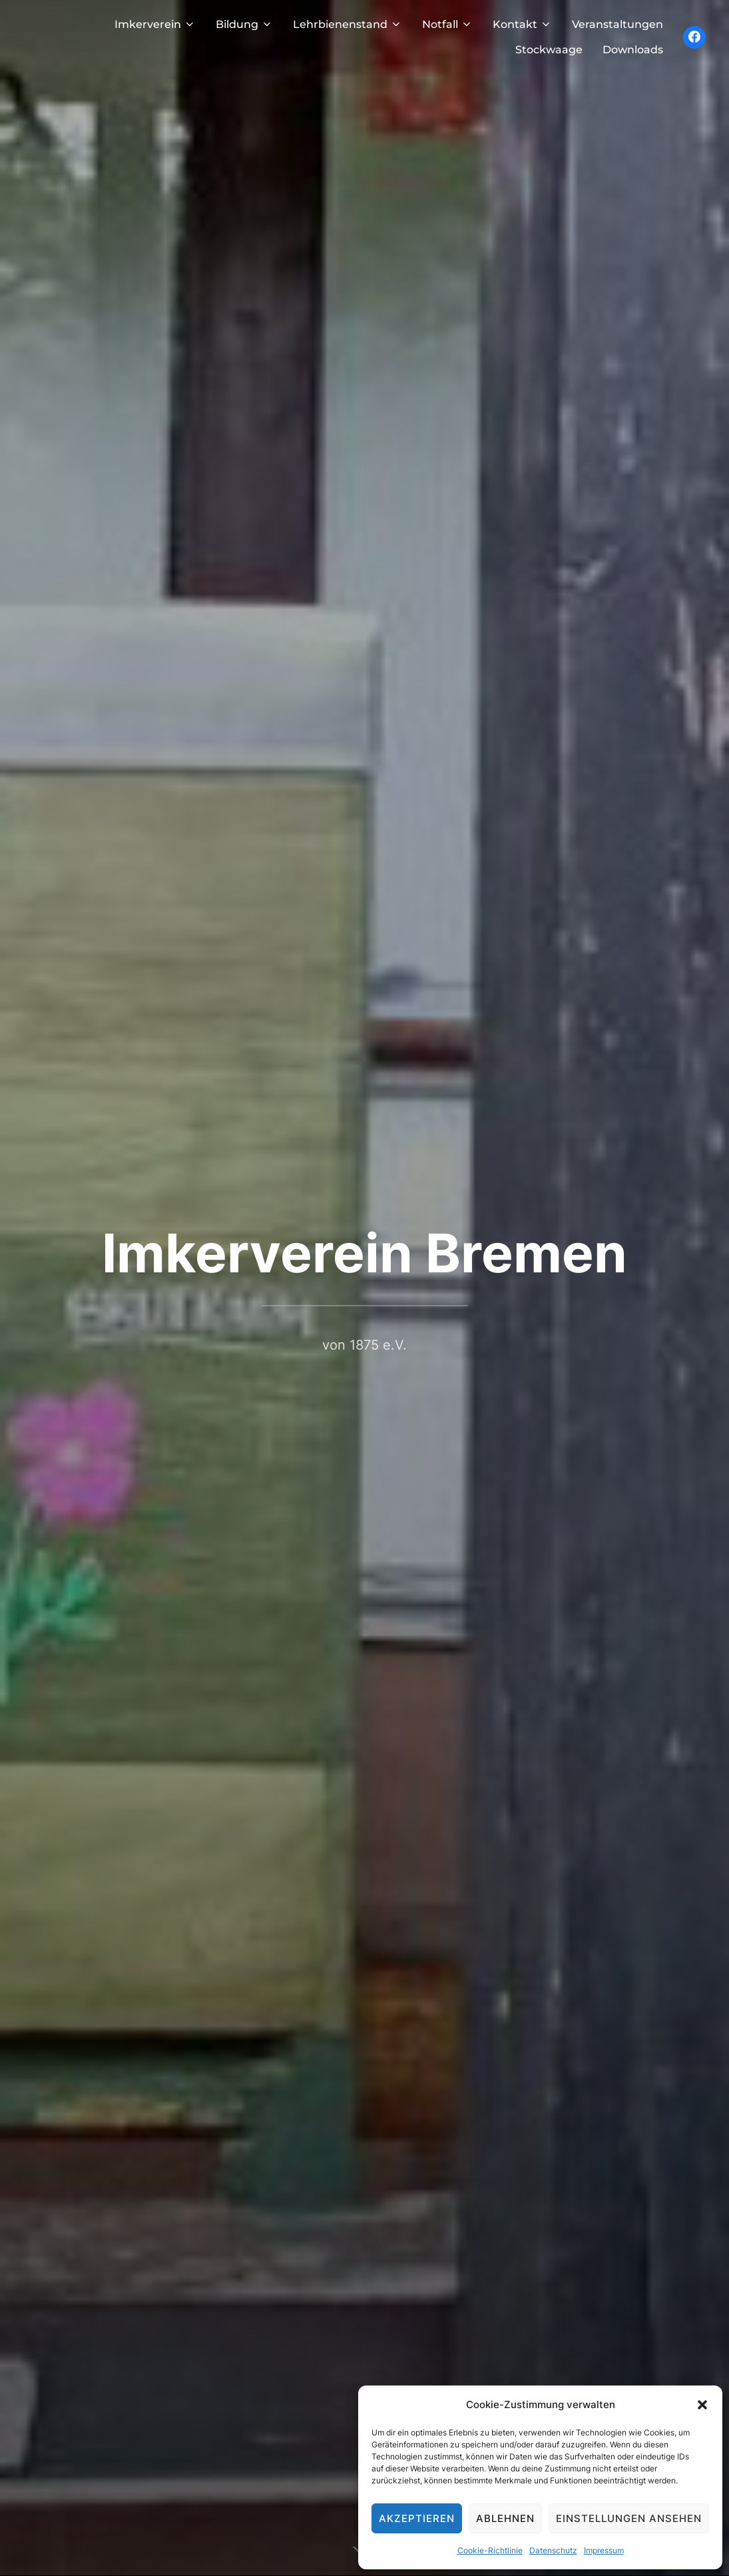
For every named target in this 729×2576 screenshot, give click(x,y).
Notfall (447, 24)
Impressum (604, 2550)
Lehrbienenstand (347, 24)
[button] (702, 2404)
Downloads (633, 49)
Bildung (244, 24)
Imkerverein (155, 24)
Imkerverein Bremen (364, 1252)
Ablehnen (505, 2518)
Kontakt (522, 24)
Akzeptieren (417, 2518)
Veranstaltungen (617, 24)
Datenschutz (553, 2550)
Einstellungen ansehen (629, 2518)
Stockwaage (549, 49)
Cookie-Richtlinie (490, 2550)
